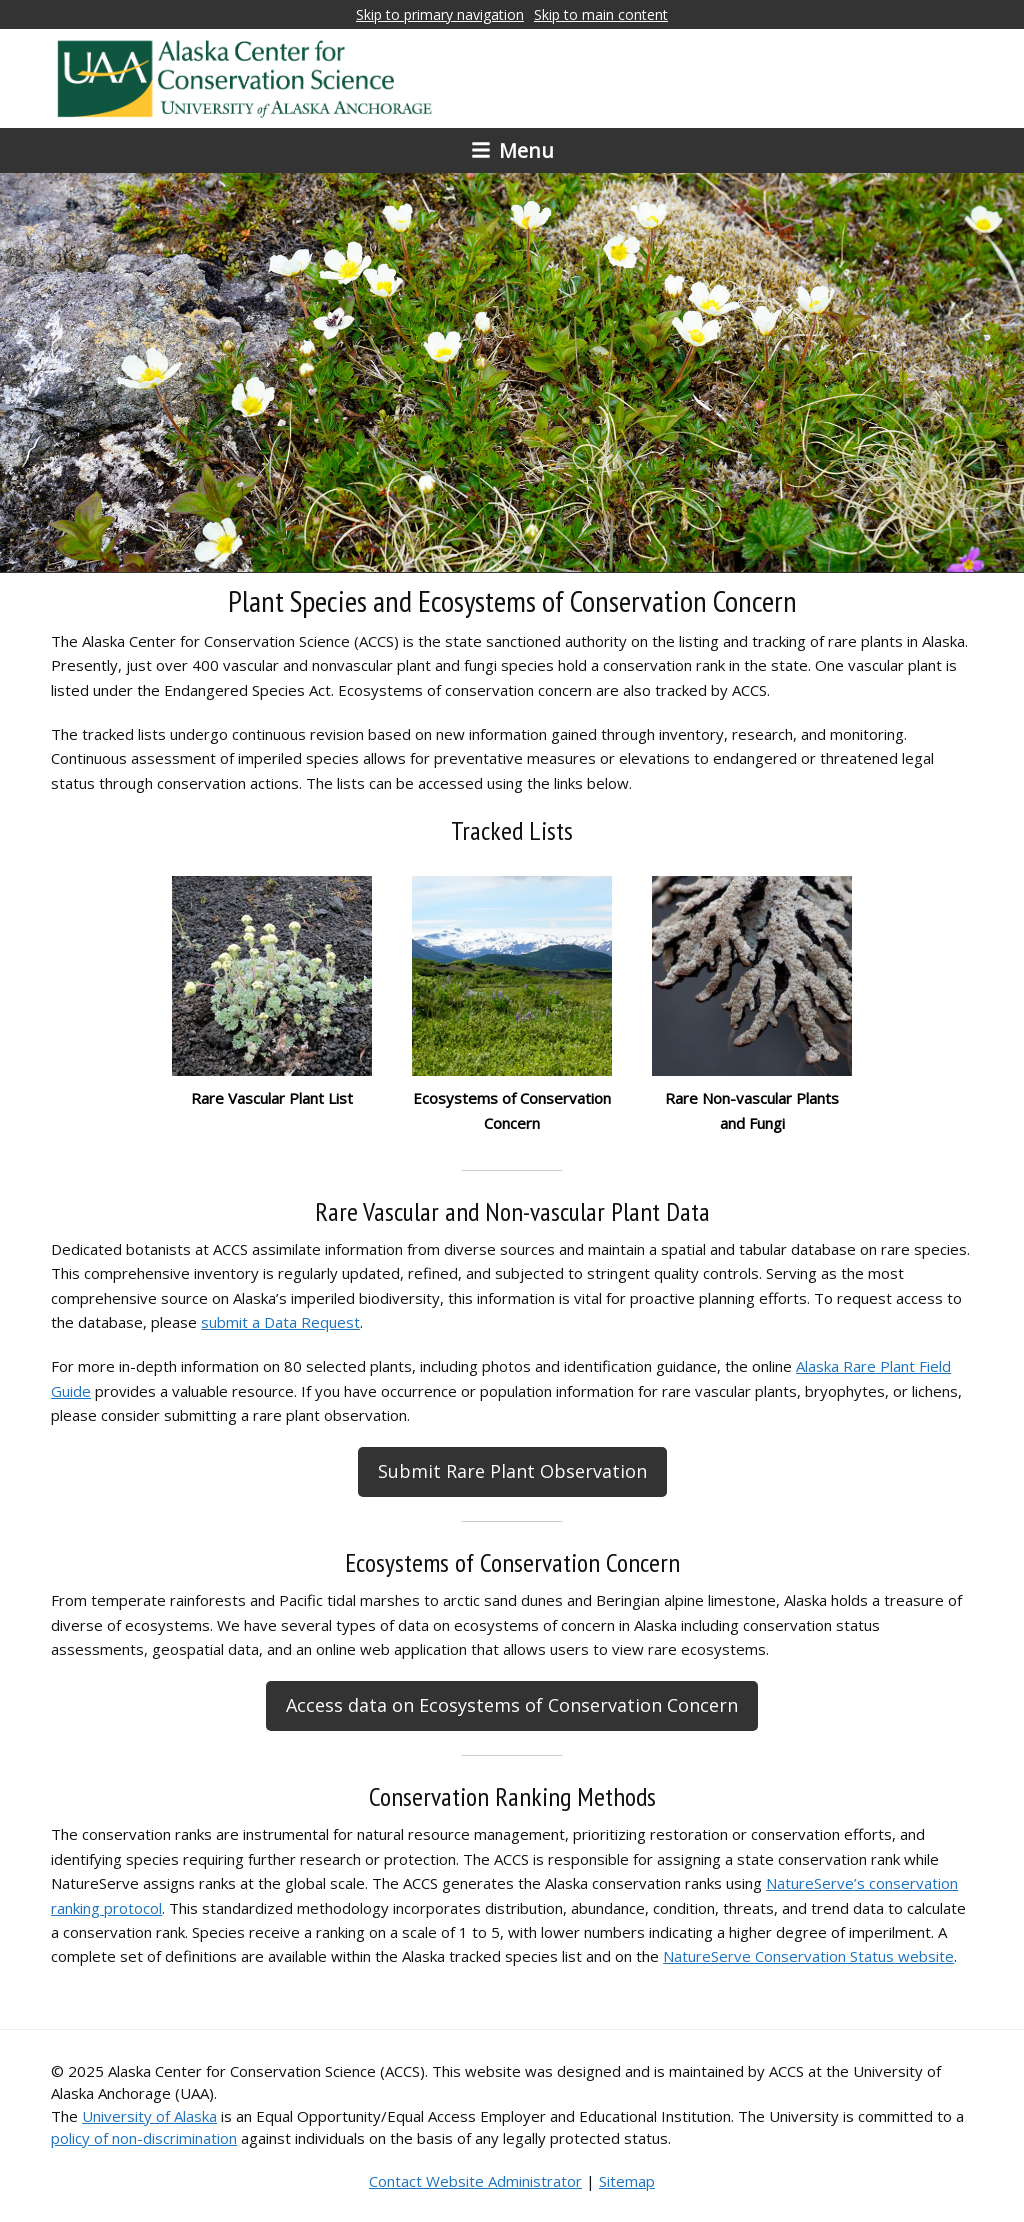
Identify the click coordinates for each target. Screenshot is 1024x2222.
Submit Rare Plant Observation (512, 1471)
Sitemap (627, 2181)
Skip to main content (601, 14)
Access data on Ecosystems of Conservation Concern (512, 1705)
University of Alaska (149, 2116)
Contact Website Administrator (475, 2181)
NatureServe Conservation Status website (808, 1956)
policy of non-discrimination (144, 2138)
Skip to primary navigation (440, 14)
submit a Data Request (280, 1322)
